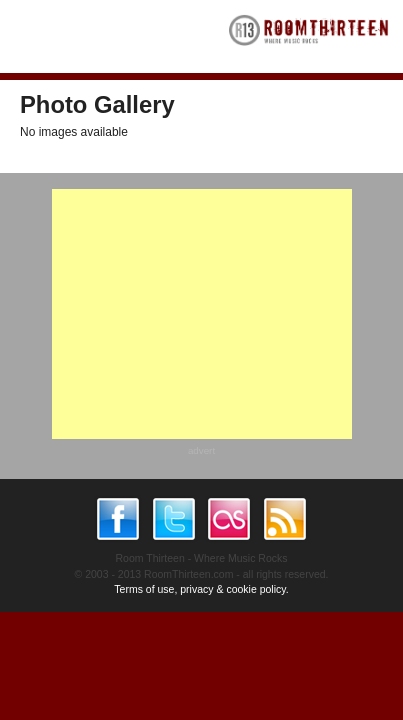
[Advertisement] (202, 314)
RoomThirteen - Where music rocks (309, 36)
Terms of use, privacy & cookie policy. (201, 589)
